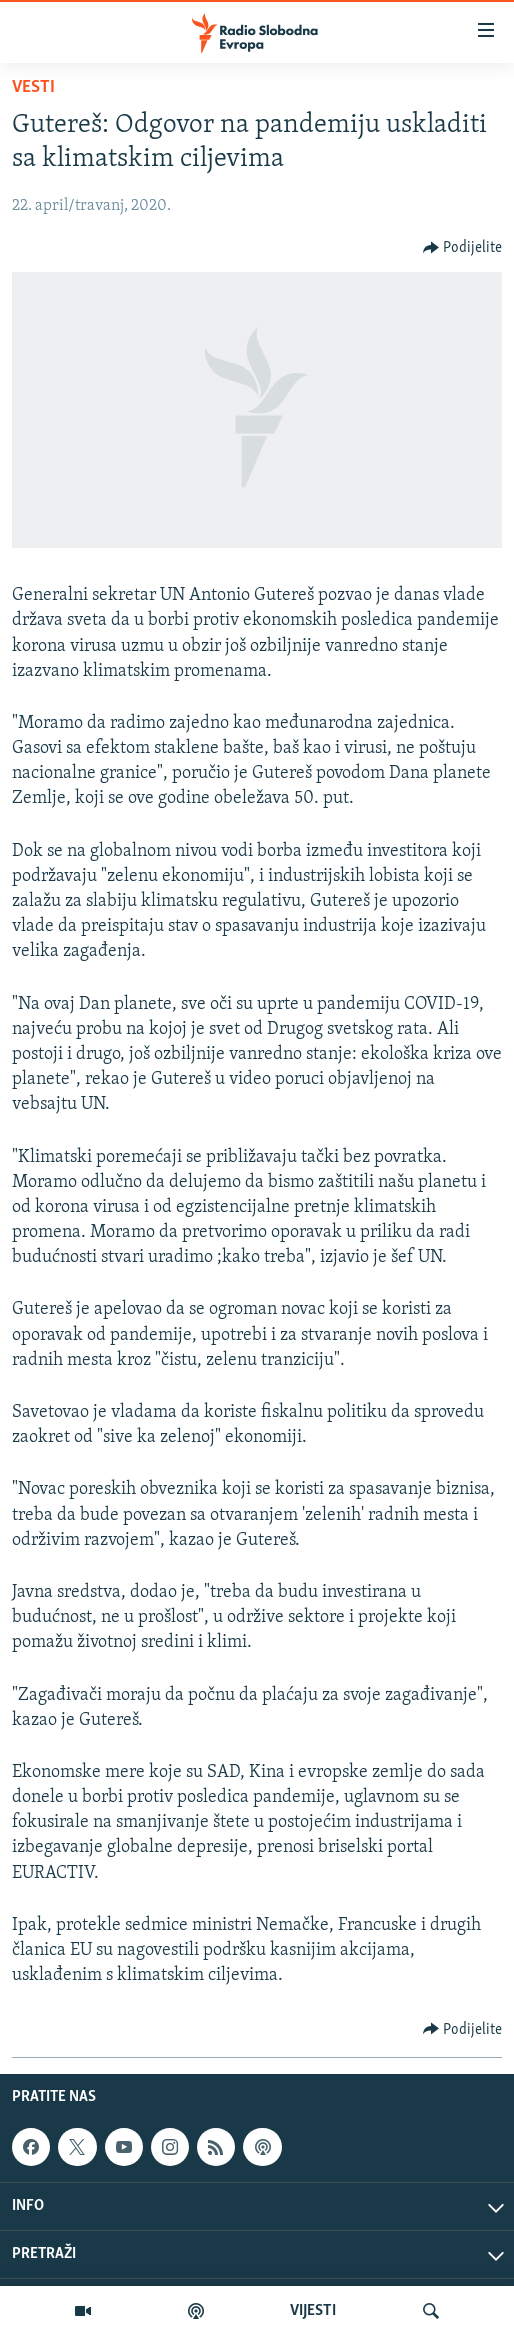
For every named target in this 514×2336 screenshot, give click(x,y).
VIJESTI (313, 2311)
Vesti (33, 87)
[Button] (463, 248)
